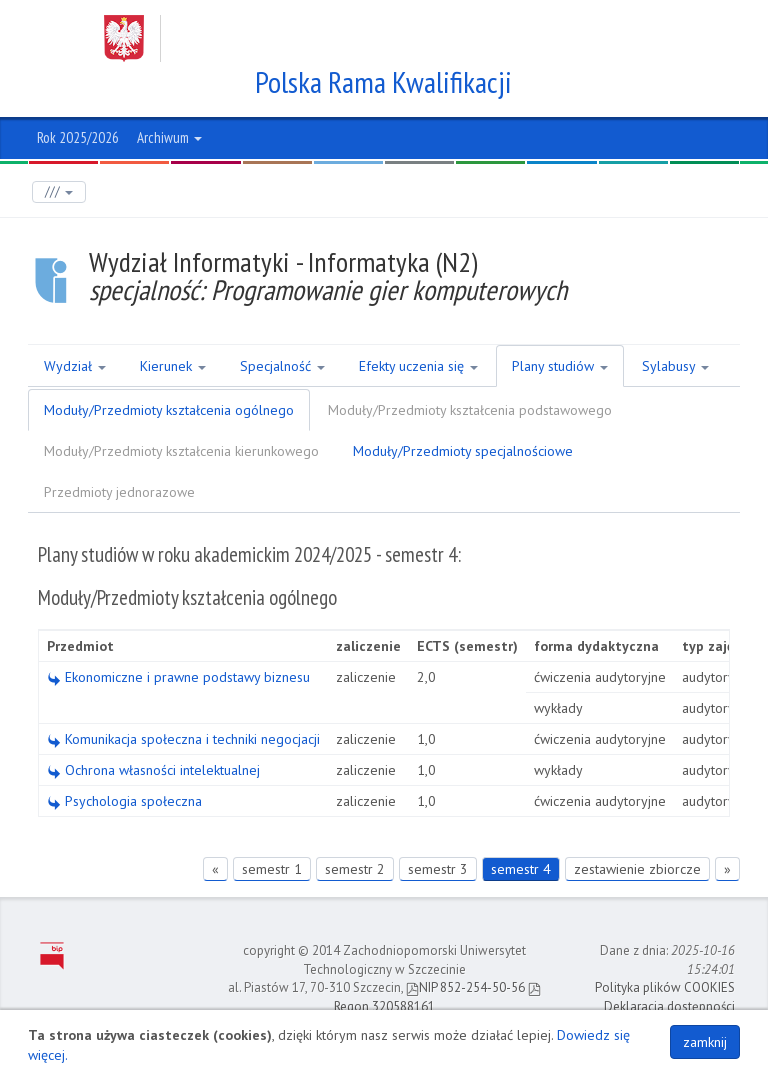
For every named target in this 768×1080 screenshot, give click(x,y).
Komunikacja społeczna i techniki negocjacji (183, 739)
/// (59, 191)
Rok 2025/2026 (78, 137)
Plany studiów (560, 366)
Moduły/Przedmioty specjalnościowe (463, 451)
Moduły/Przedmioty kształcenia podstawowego (470, 410)
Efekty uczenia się (418, 366)
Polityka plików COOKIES (665, 987)
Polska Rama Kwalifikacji (384, 82)
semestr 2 (355, 869)
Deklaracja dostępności (669, 1006)
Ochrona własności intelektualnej (153, 770)
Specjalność (282, 366)
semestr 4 (521, 869)
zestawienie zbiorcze (637, 869)
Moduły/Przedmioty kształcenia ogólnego (169, 410)
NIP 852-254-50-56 (465, 987)
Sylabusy (675, 366)
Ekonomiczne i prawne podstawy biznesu (178, 677)
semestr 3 (438, 869)
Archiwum (169, 137)
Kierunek (173, 366)
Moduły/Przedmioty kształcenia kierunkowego (181, 451)
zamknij (705, 1042)
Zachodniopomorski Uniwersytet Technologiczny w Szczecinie (365, 38)
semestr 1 (272, 869)
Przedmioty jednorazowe (119, 492)
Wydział (75, 366)
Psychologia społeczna (124, 801)
